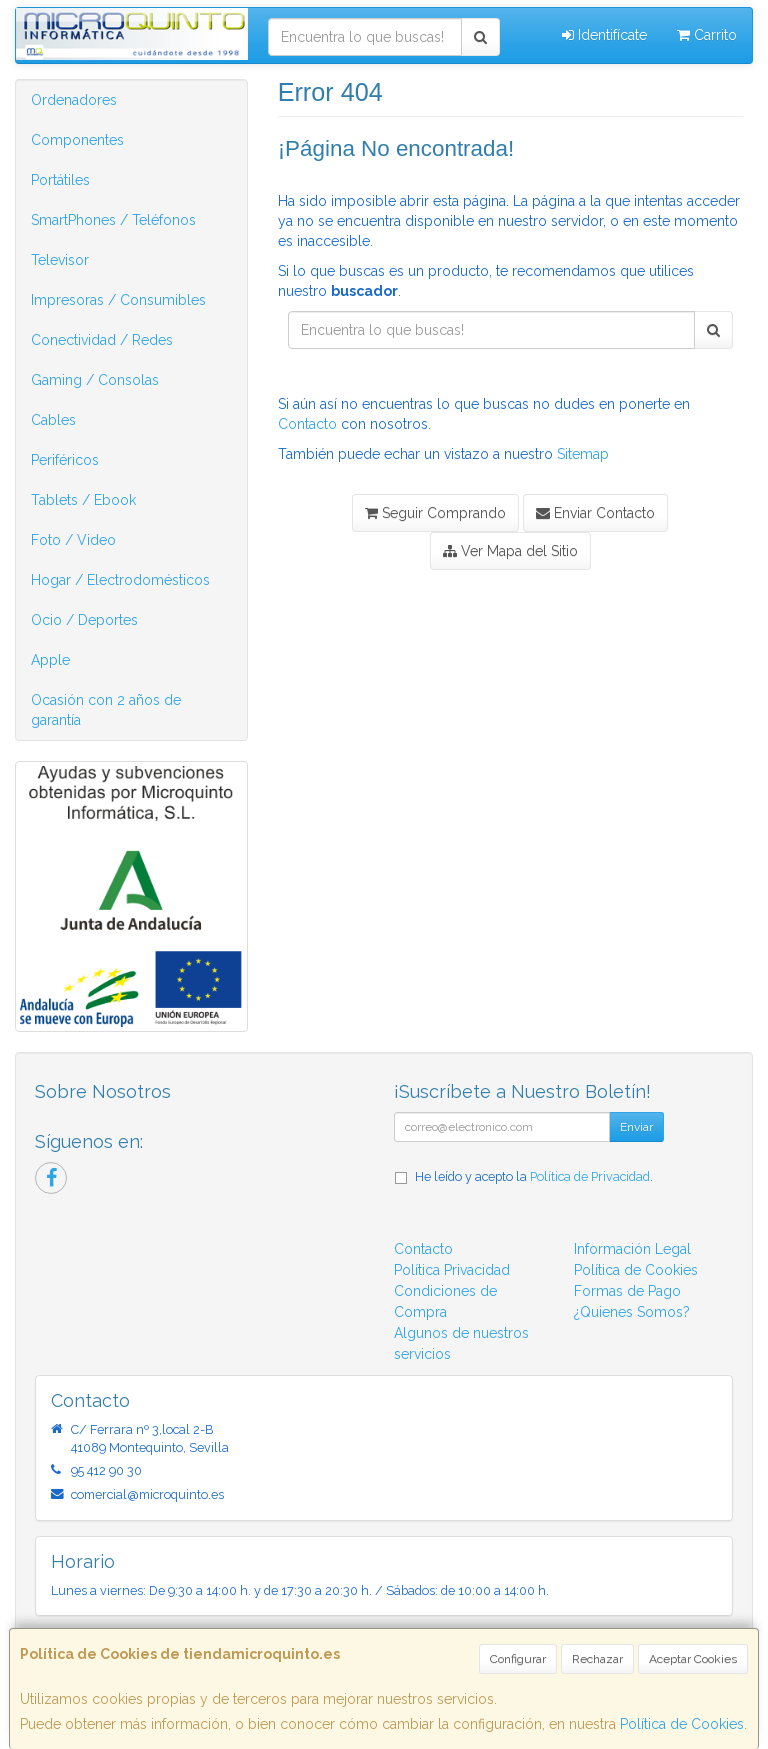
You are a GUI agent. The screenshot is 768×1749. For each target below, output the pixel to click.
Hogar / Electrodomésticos (120, 580)
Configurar (518, 1659)
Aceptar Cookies (693, 1659)
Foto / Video (73, 540)
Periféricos (65, 460)
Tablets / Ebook (83, 500)
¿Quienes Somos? (632, 1312)
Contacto (307, 424)
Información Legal (632, 1249)
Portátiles (60, 180)
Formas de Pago (627, 1291)
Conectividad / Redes (102, 340)
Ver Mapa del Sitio (510, 551)
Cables (53, 420)
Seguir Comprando (435, 513)
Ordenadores (74, 100)
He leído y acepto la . (534, 1176)
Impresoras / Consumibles (118, 300)
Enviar (636, 1127)
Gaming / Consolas (95, 380)
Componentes (77, 140)
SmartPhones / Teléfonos (113, 220)
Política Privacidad (452, 1270)
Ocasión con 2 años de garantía (106, 710)
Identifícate (604, 35)
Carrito (707, 35)
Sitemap (583, 454)
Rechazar (597, 1659)
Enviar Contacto (595, 513)
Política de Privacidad (590, 1176)
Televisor (60, 260)
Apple (50, 660)
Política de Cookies (682, 1724)
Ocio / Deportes (84, 620)
